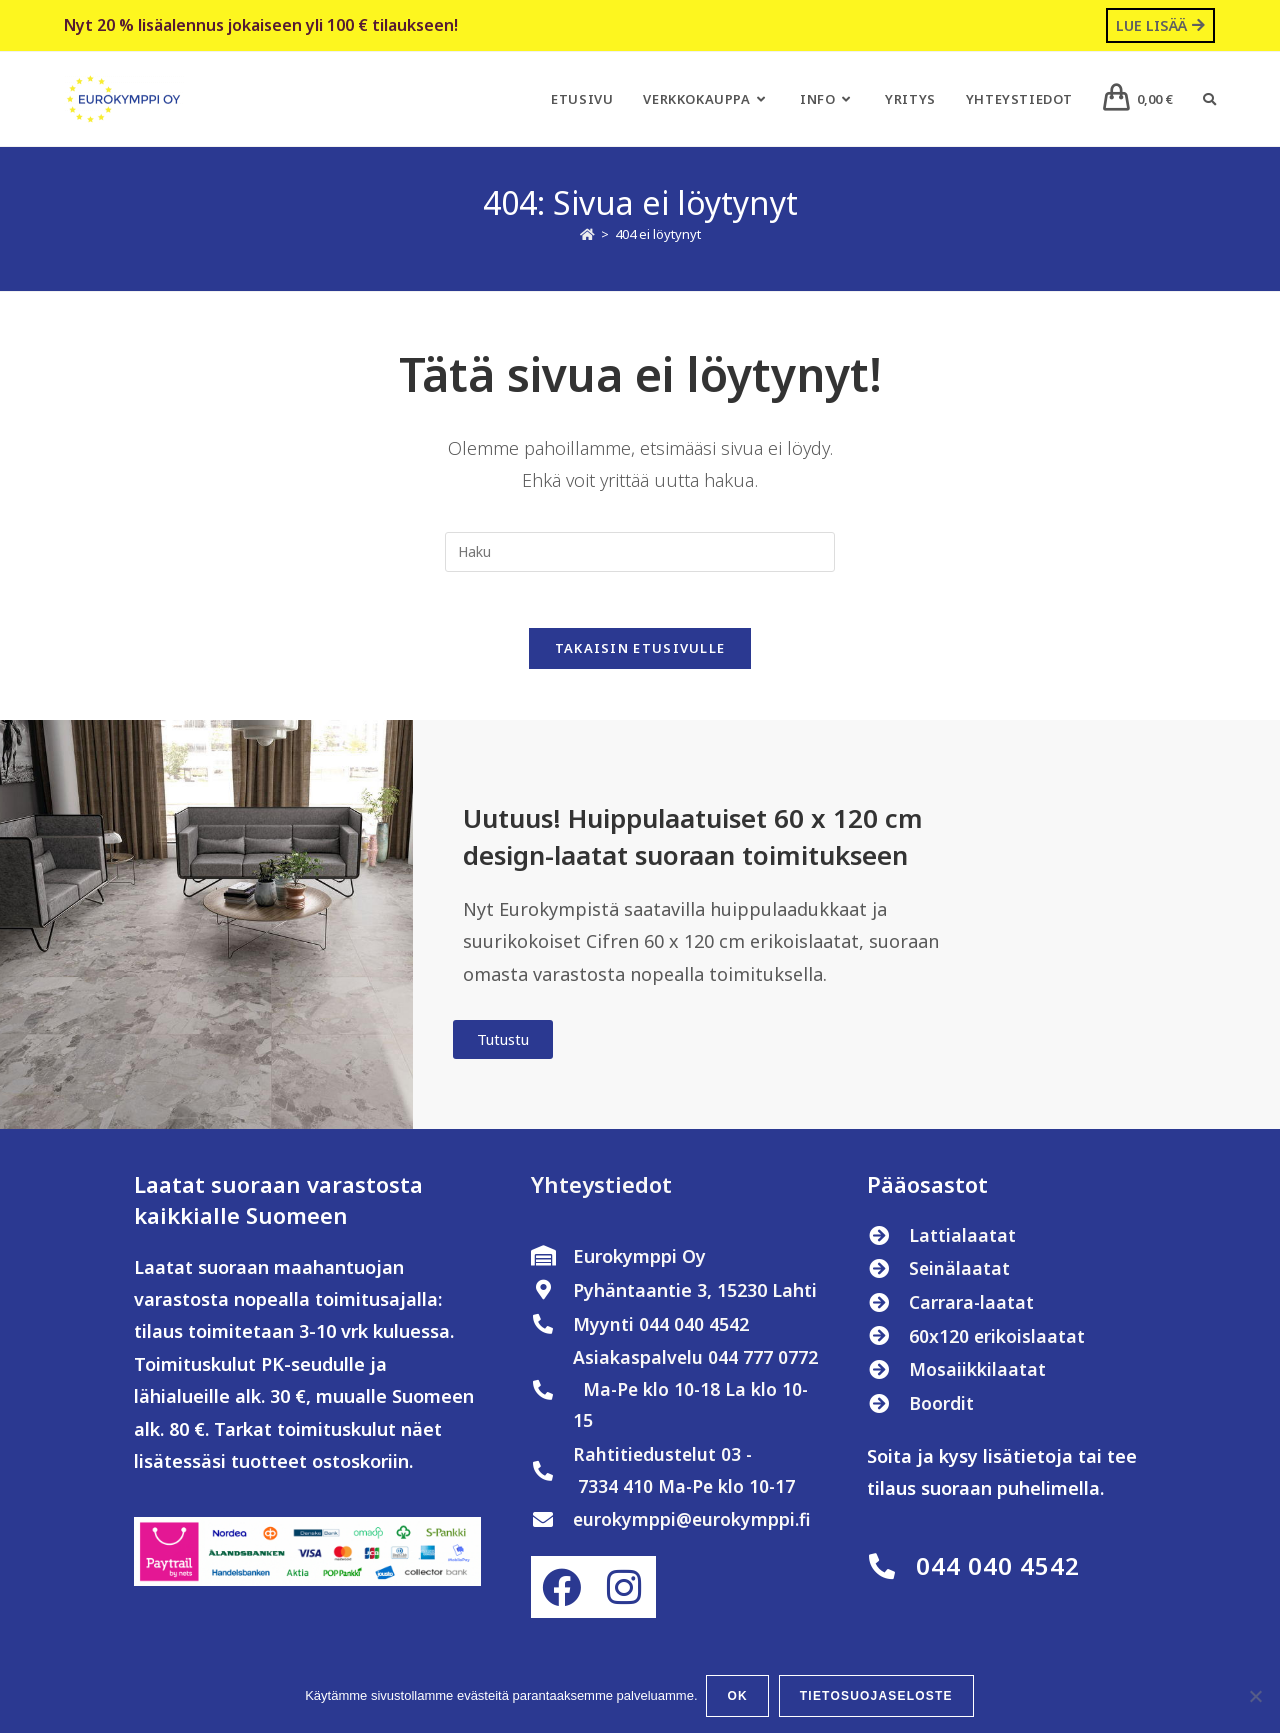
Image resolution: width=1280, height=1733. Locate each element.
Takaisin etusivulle (640, 653)
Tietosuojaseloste (877, 1697)
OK (739, 1697)
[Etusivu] (587, 235)
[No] (1255, 1697)
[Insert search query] (640, 552)
